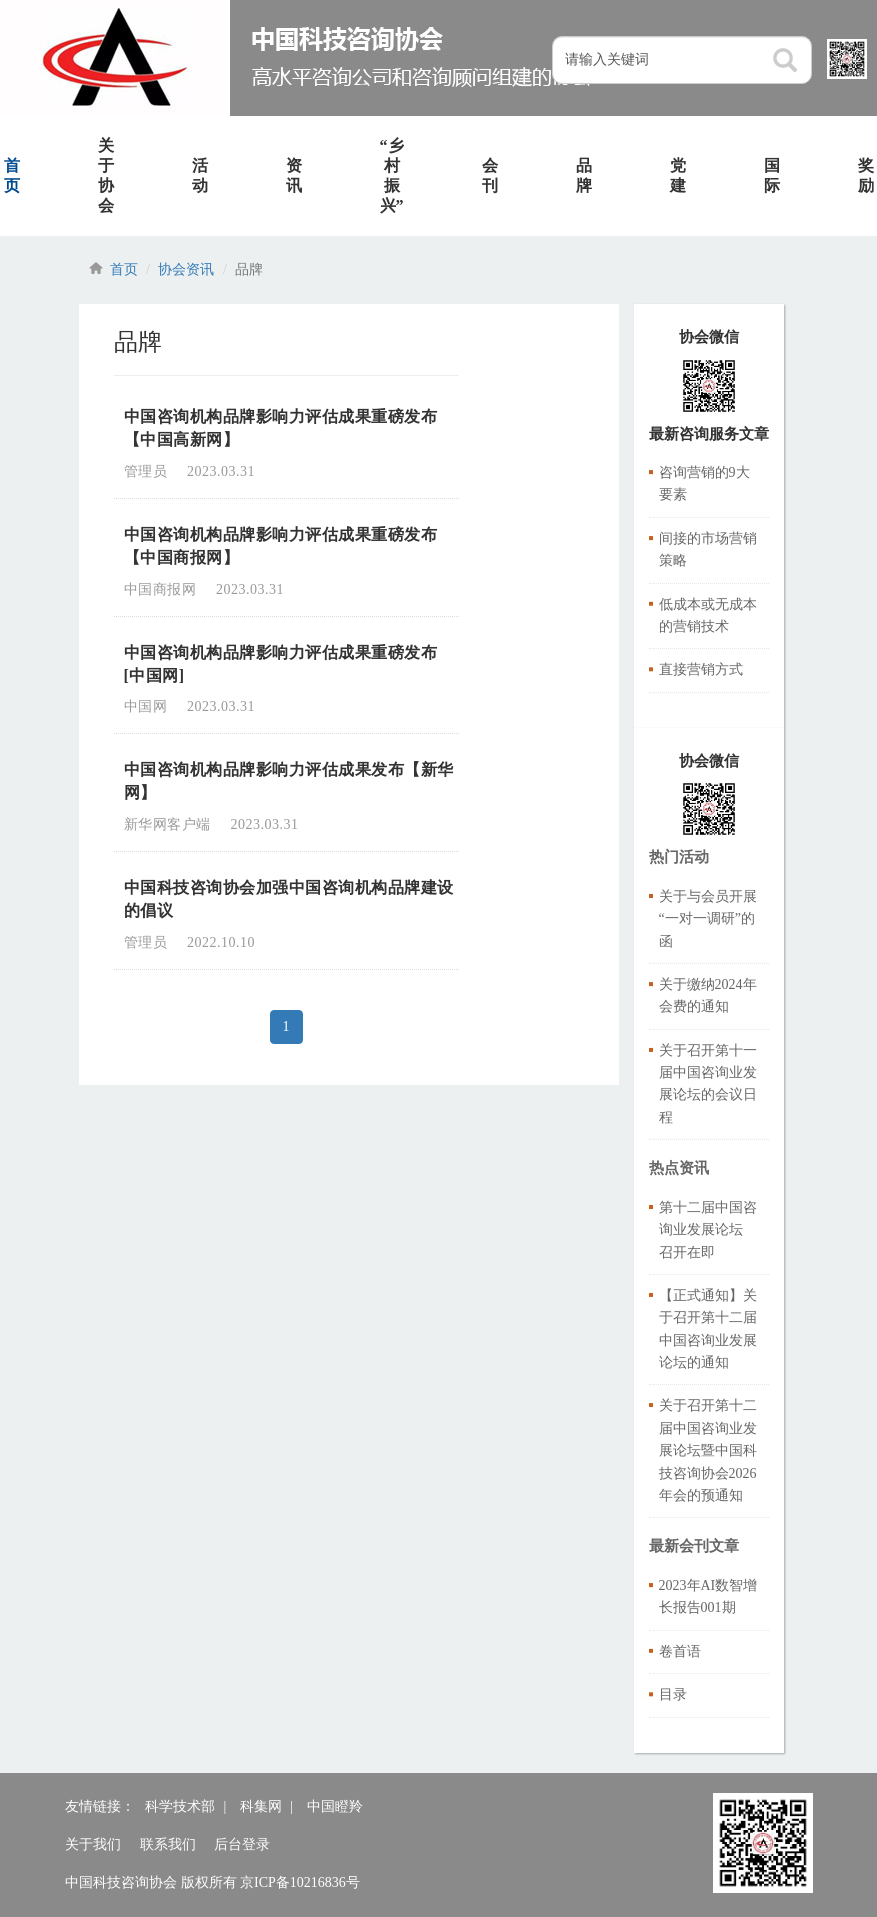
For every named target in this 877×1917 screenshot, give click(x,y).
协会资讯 (186, 269)
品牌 (584, 175)
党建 (678, 175)
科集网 (261, 1806)
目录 (673, 1694)
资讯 (294, 175)
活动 (200, 175)
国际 (772, 175)
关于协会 (106, 175)
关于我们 (93, 1844)
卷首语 (680, 1651)
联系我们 (168, 1844)
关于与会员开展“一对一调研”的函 (708, 919)
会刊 (490, 175)
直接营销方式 (701, 669)
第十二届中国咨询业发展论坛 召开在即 (708, 1230)
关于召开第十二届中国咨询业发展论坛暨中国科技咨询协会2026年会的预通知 (708, 1450)
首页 (124, 269)
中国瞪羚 (335, 1806)
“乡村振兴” (392, 175)
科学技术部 (180, 1806)
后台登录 (242, 1844)
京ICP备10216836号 (300, 1882)
